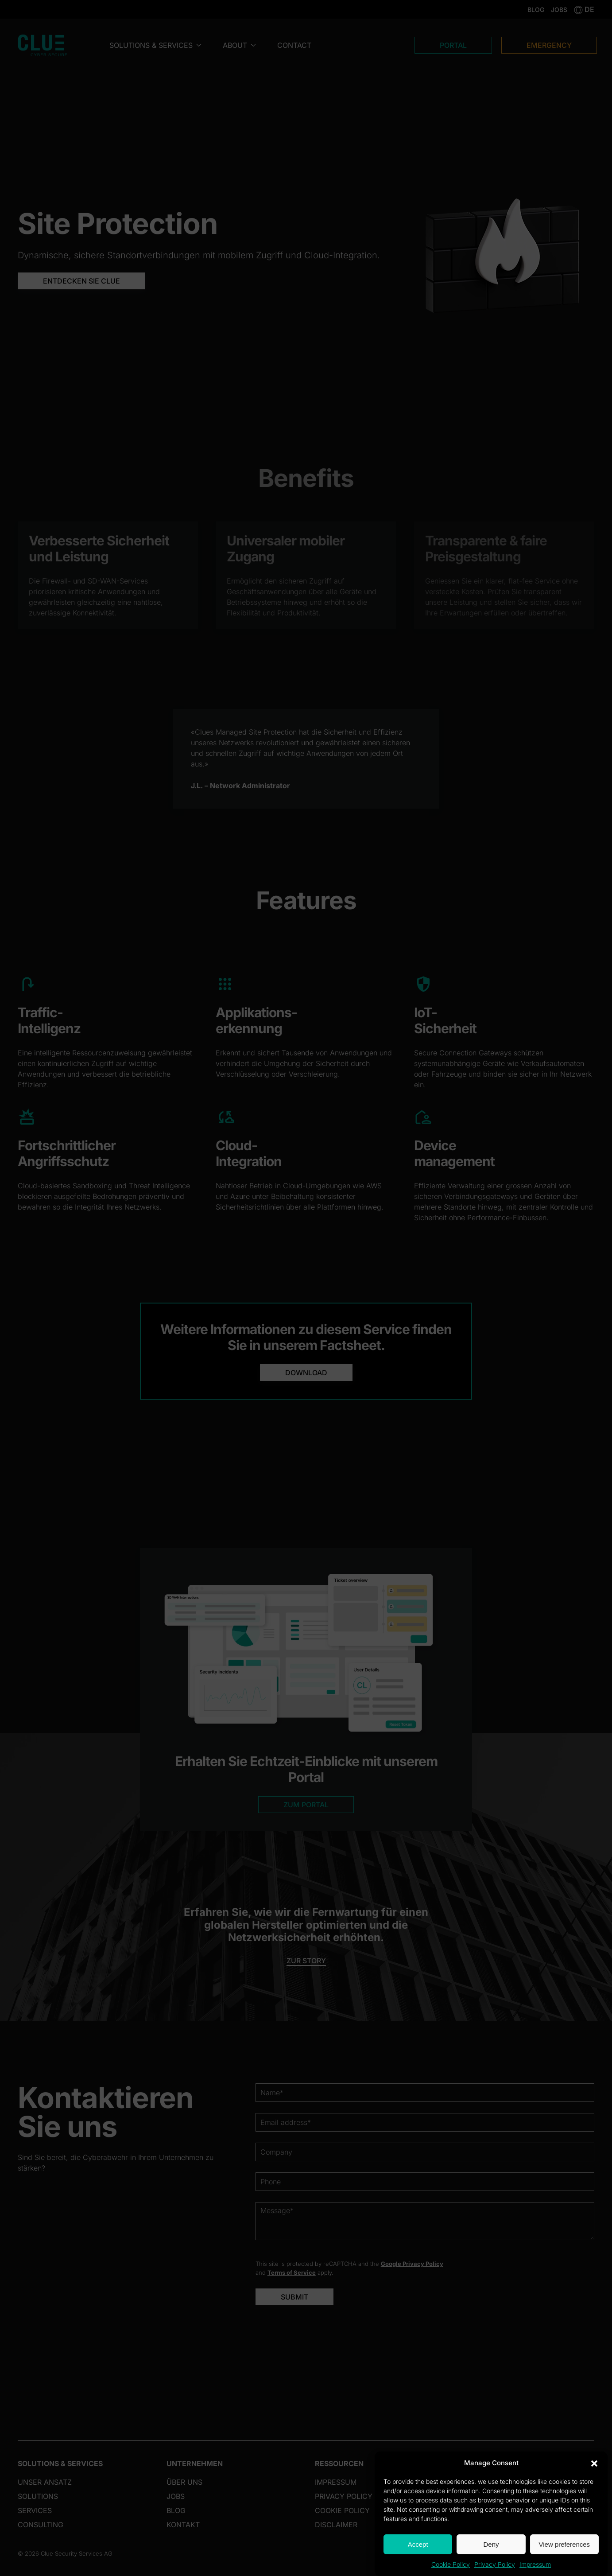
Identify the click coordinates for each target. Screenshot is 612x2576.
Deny (491, 2544)
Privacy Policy (494, 2564)
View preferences (564, 2544)
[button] (594, 2463)
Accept (418, 2544)
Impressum (535, 2564)
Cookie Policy (450, 2564)
